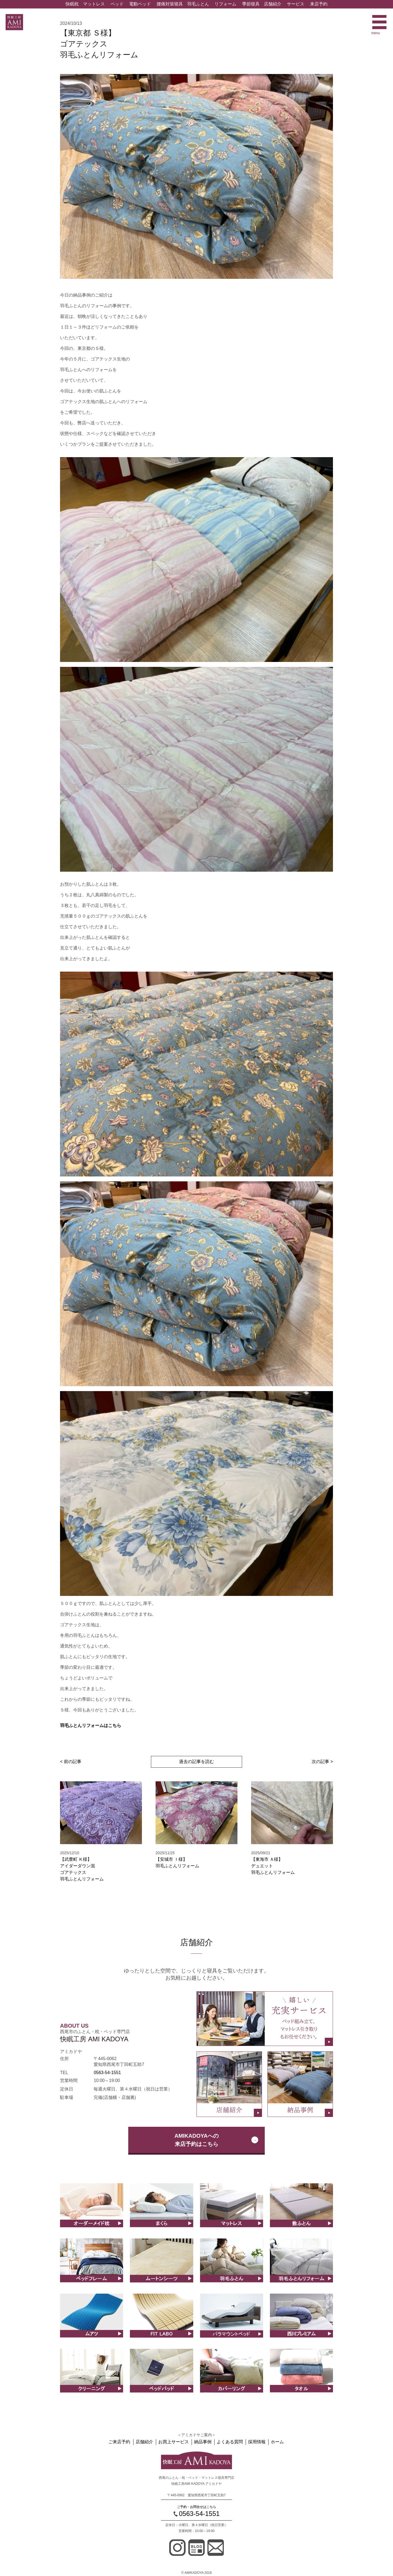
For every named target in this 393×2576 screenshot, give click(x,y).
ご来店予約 (121, 2441)
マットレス (94, 4)
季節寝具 (251, 4)
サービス (295, 4)
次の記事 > (322, 1761)
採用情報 (256, 2441)
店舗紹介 (272, 4)
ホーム (275, 2441)
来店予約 (318, 4)
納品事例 (203, 2441)
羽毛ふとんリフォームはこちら (90, 1725)
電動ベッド (140, 4)
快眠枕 (72, 4)
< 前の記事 (70, 1761)
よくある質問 (229, 2441)
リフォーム (225, 4)
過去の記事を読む (196, 1761)
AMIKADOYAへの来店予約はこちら (196, 2140)
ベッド (117, 4)
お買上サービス (174, 2441)
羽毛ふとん (198, 4)
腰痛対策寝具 (170, 4)
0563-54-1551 (107, 2072)
